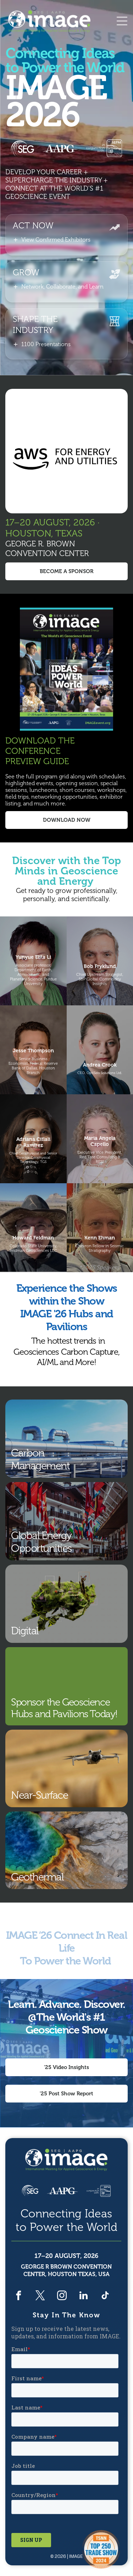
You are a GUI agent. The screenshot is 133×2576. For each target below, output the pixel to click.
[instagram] (62, 2296)
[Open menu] (122, 21)
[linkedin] (83, 2296)
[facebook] (18, 2296)
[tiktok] (105, 2296)
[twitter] (40, 2296)
